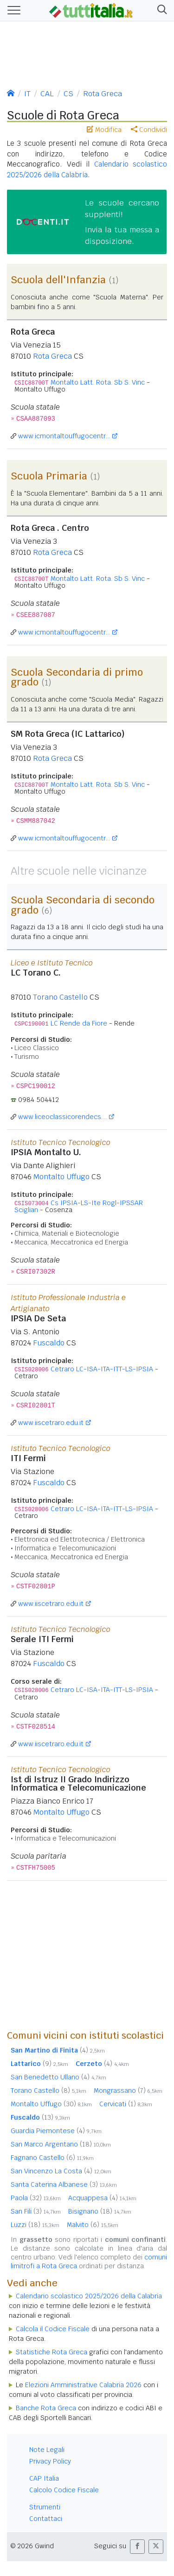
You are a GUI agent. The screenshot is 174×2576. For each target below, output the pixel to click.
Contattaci (45, 2518)
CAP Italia (44, 2478)
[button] (160, 10)
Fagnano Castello (52, 2157)
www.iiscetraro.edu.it (51, 1423)
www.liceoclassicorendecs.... (62, 1117)
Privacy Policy (50, 2461)
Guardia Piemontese (56, 2131)
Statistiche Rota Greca (51, 2352)
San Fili (36, 2211)
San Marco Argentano (61, 2144)
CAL (47, 94)
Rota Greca (102, 94)
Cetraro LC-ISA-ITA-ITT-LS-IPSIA (102, 1369)
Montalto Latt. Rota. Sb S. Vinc (98, 382)
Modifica (104, 129)
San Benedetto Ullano (58, 2077)
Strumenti (44, 2507)
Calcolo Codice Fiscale (64, 2490)
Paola (36, 2198)
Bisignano (99, 2211)
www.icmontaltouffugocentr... (64, 436)
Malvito (92, 2225)
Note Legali (46, 2449)
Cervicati (125, 2104)
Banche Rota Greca (46, 2408)
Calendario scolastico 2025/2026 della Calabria (89, 2296)
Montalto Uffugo (61, 1177)
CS (68, 94)
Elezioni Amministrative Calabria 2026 (83, 2385)
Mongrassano (128, 2090)
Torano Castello (60, 997)
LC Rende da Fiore (79, 1023)
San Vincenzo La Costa (61, 2171)
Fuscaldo (48, 1343)
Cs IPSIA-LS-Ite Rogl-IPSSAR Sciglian (78, 1206)
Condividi (149, 129)
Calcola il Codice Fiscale (53, 2329)
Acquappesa (102, 2198)
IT (27, 94)
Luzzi (35, 2225)
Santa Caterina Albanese (64, 2184)
